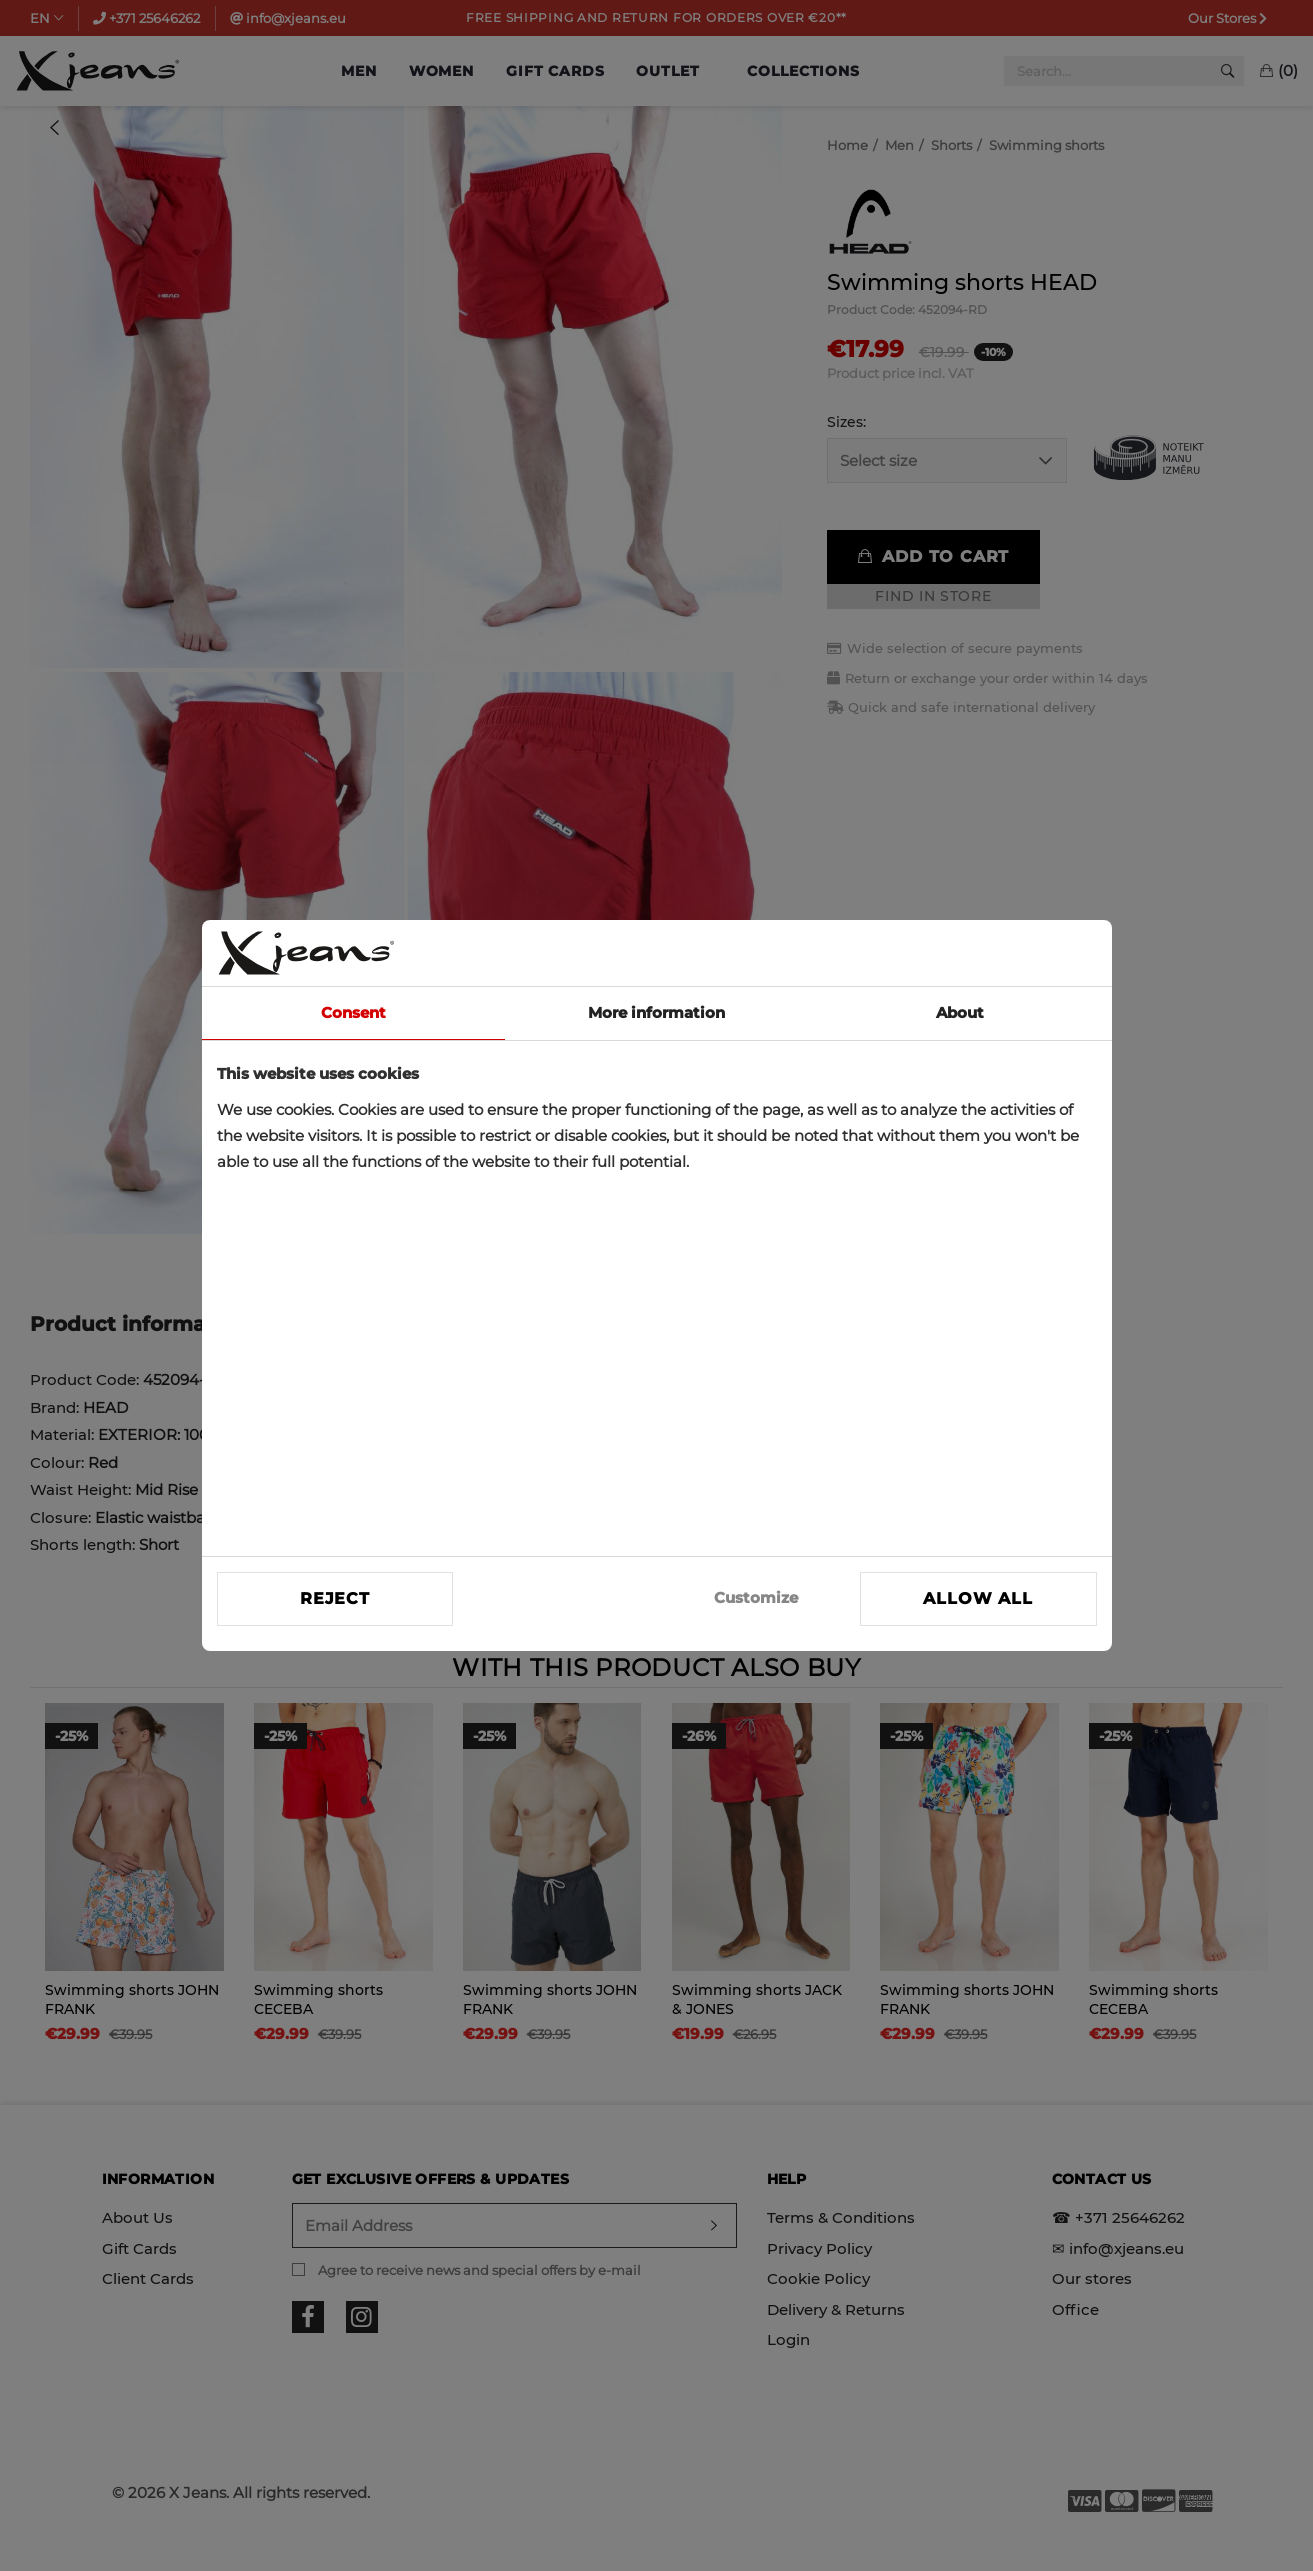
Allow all (977, 1598)
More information (656, 1012)
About (960, 1012)
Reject (335, 1598)
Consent (353, 1012)
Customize (756, 1597)
